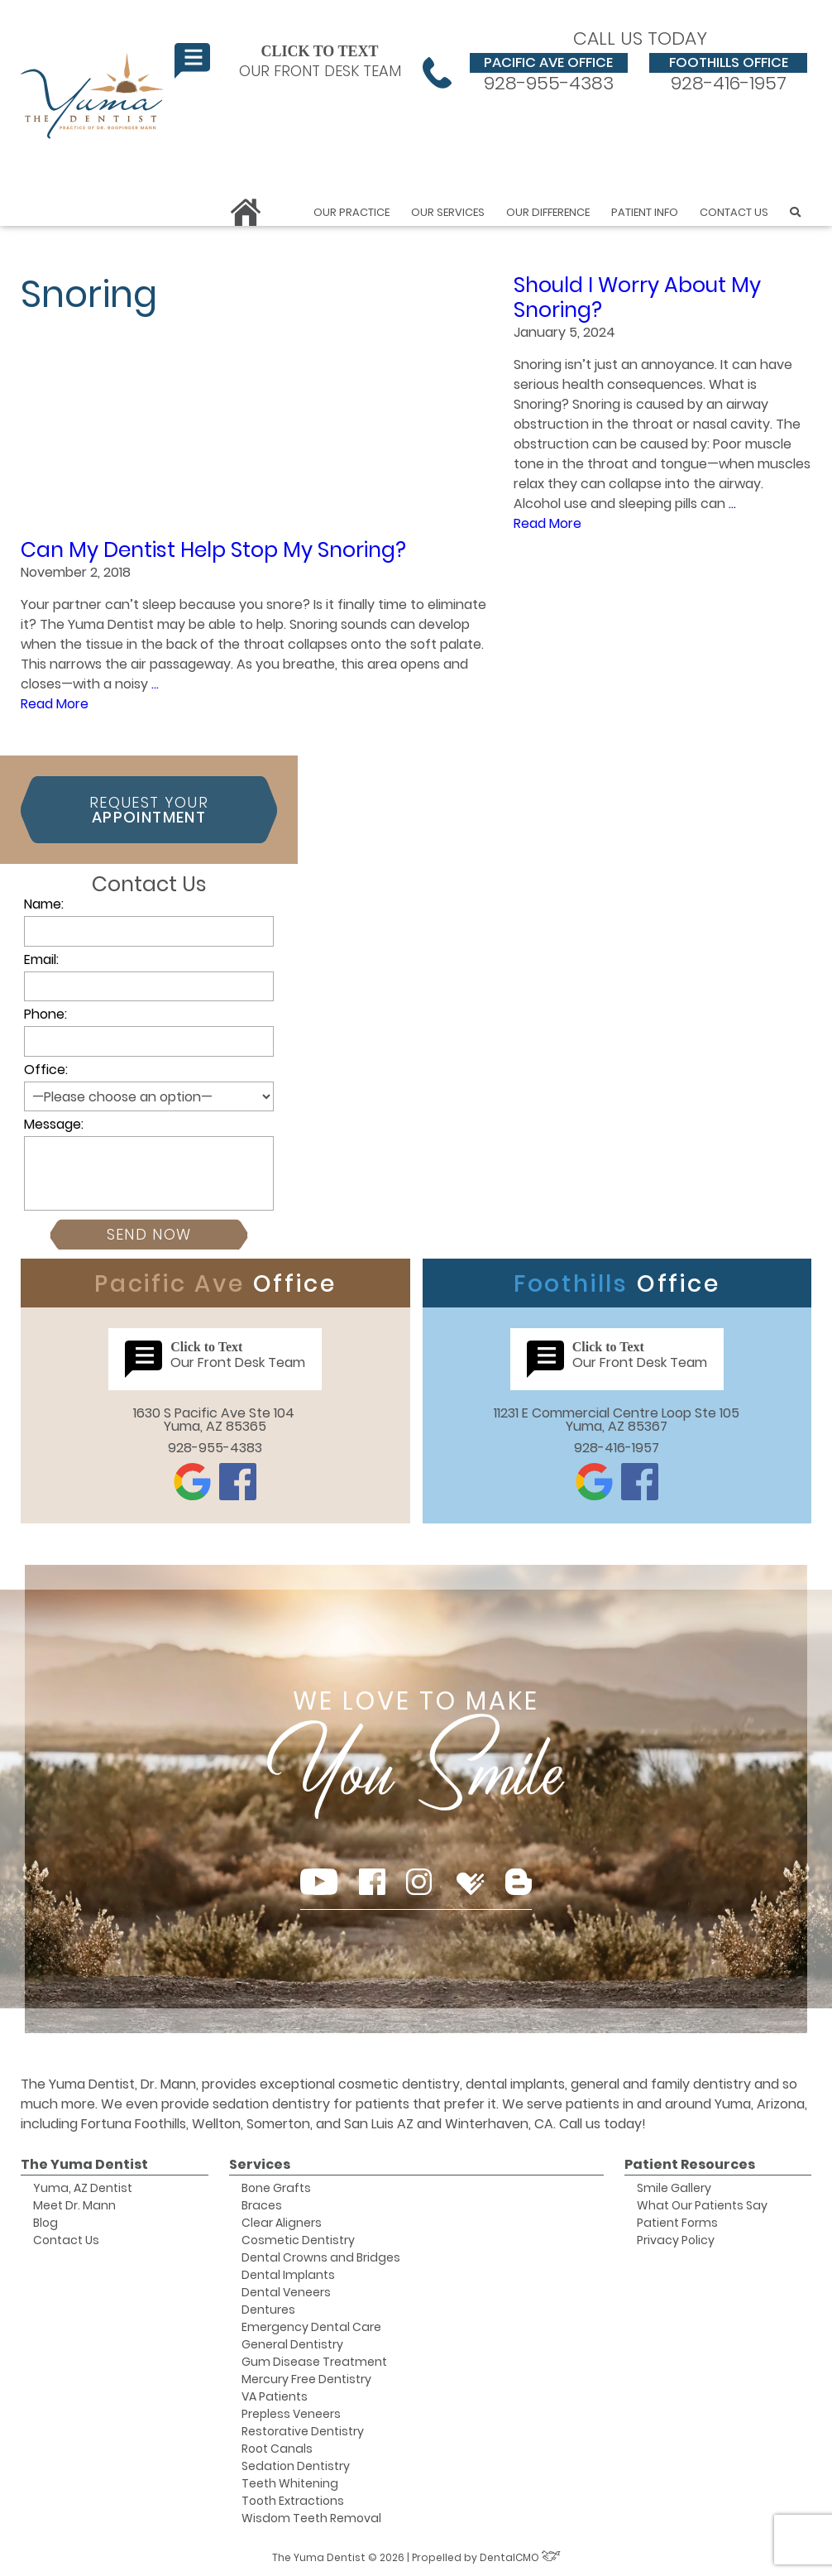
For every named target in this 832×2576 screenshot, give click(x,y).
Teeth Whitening (289, 2483)
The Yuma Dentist (84, 2164)
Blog (45, 2222)
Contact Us (734, 212)
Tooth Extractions (292, 2500)
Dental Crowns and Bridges (320, 2257)
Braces (261, 2205)
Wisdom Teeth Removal (311, 2518)
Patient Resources (689, 2164)
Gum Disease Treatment (314, 2361)
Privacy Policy (676, 2240)
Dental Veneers (286, 2292)
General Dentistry (292, 2344)
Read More (547, 523)
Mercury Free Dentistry (306, 2379)
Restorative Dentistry (302, 2431)
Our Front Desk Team (288, 60)
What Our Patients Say (702, 2205)
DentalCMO (520, 2557)
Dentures (268, 2309)
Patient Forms (677, 2222)
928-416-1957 (728, 73)
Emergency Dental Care (311, 2327)
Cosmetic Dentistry (298, 2240)
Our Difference (548, 212)
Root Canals (277, 2448)
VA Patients (274, 2396)
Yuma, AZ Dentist (82, 2188)
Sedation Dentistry (295, 2466)
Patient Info (644, 212)
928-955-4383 (549, 73)
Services (259, 2164)
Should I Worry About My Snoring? (637, 297)
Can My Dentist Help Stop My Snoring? (213, 549)
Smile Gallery (674, 2188)
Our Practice (351, 212)
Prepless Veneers (291, 2414)
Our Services (448, 212)
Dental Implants (288, 2275)
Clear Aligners (281, 2222)
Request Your (148, 809)
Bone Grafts (276, 2188)
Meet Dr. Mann (74, 2205)
